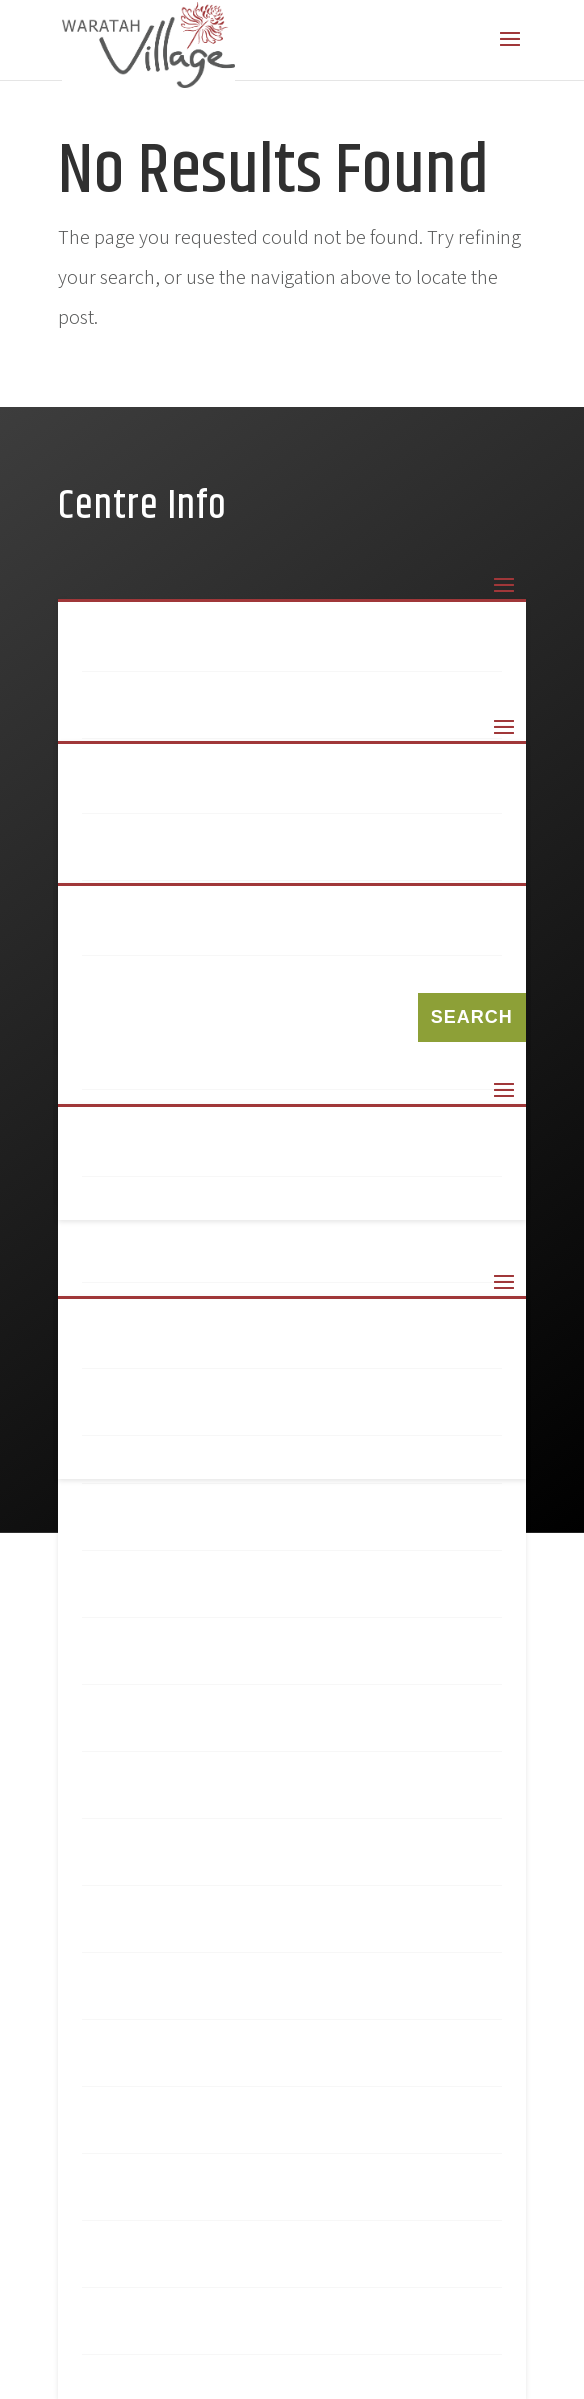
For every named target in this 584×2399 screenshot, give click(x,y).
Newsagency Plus (192, 1929)
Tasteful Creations (204, 2197)
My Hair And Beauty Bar (221, 1728)
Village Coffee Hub (200, 2264)
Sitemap (143, 1153)
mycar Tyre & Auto (196, 1795)
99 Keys (139, 790)
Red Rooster (167, 2063)
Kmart (134, 1594)
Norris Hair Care (188, 1996)
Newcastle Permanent (217, 1862)
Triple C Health (181, 2331)
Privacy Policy (175, 1412)
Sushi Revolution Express (236, 2130)
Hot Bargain (166, 1527)
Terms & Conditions (204, 1345)
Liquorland (162, 1661)
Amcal (133, 857)
